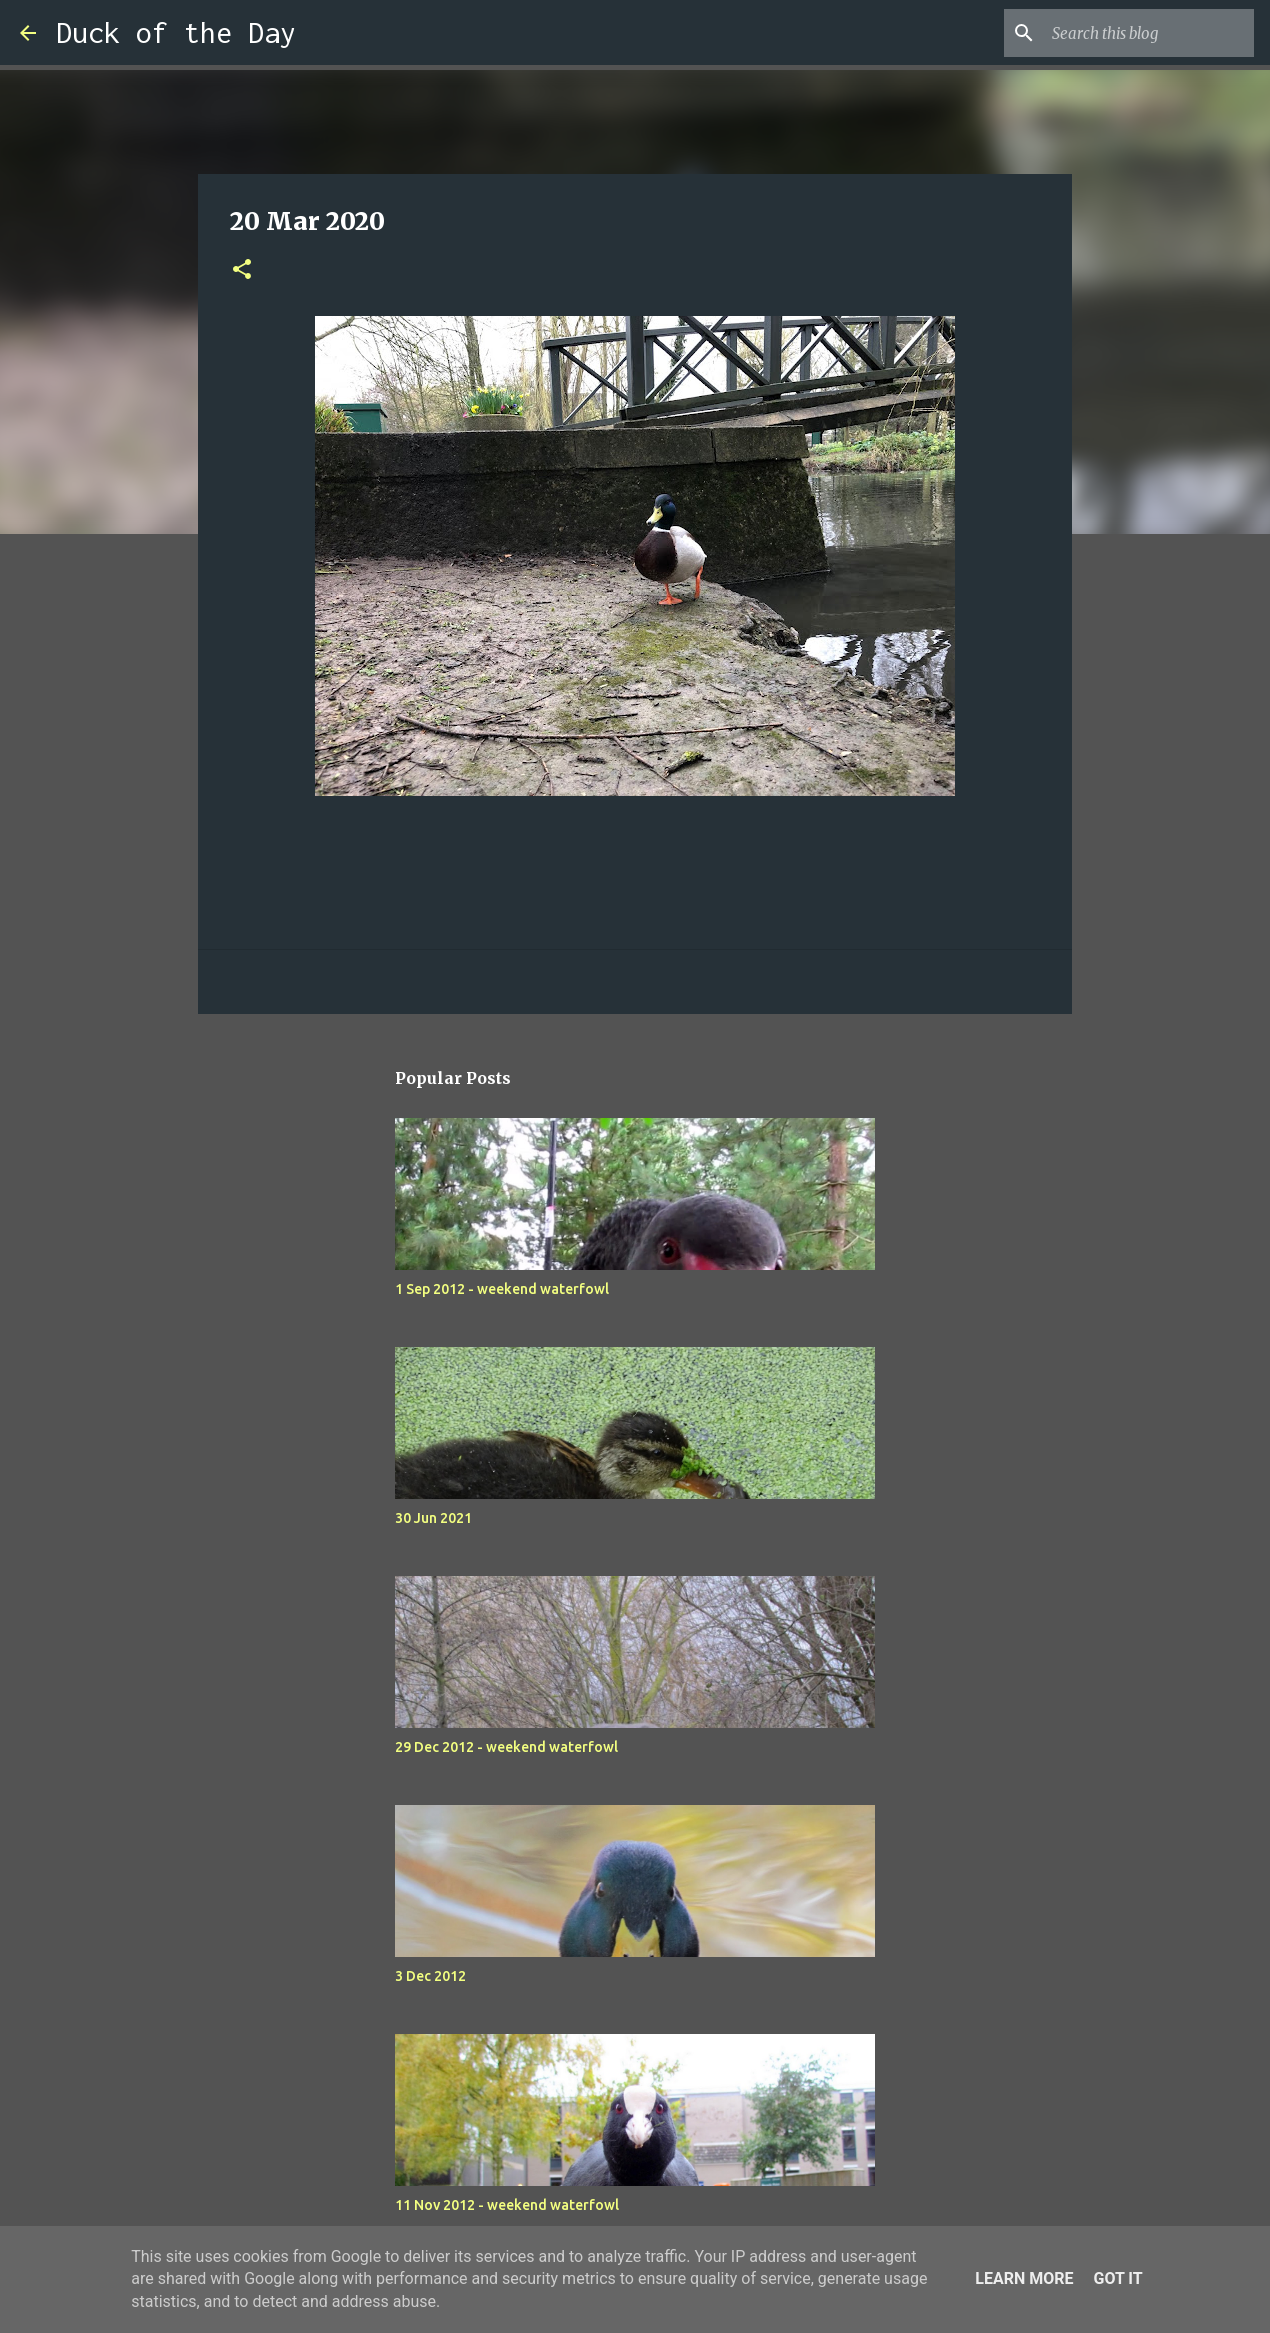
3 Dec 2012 (430, 1976)
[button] (242, 270)
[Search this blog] (1149, 33)
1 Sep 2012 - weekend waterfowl (502, 1289)
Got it (1117, 2278)
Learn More (1024, 2278)
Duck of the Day (176, 32)
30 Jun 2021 (433, 1518)
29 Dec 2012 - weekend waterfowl (506, 1747)
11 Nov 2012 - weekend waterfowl (507, 2205)
